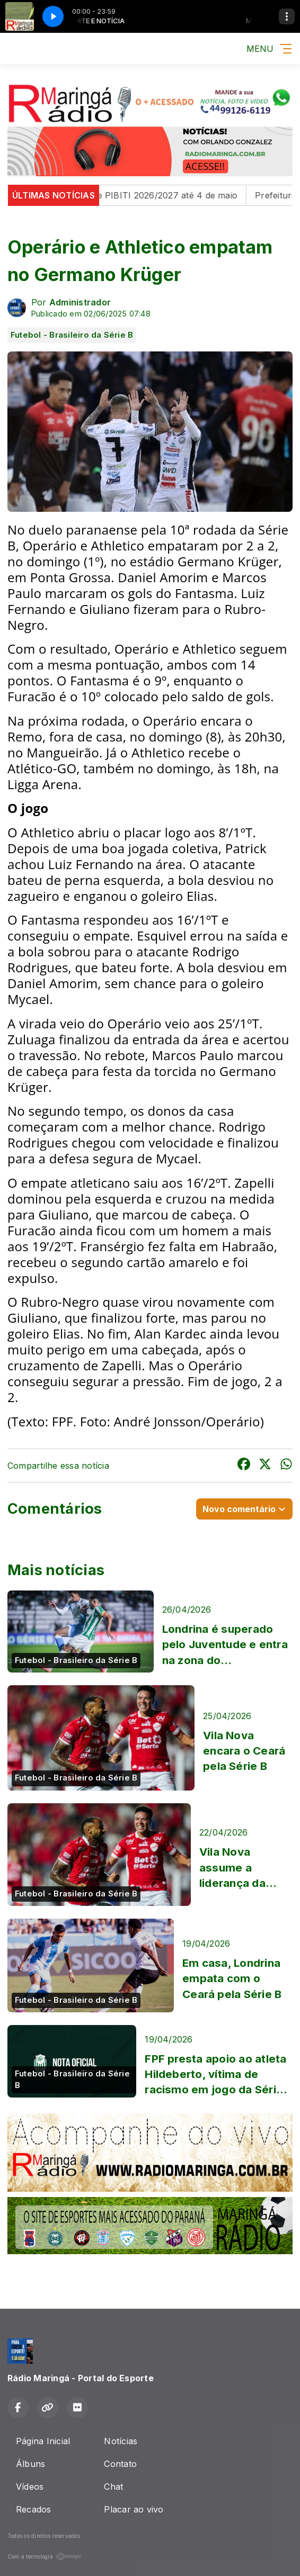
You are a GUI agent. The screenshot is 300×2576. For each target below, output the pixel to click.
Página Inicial (43, 2441)
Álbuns (30, 2464)
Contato (120, 2464)
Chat (113, 2486)
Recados (33, 2509)
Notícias (120, 2441)
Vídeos (29, 2486)
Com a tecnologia (44, 2556)
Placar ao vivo (133, 2509)
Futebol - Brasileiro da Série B (72, 335)
